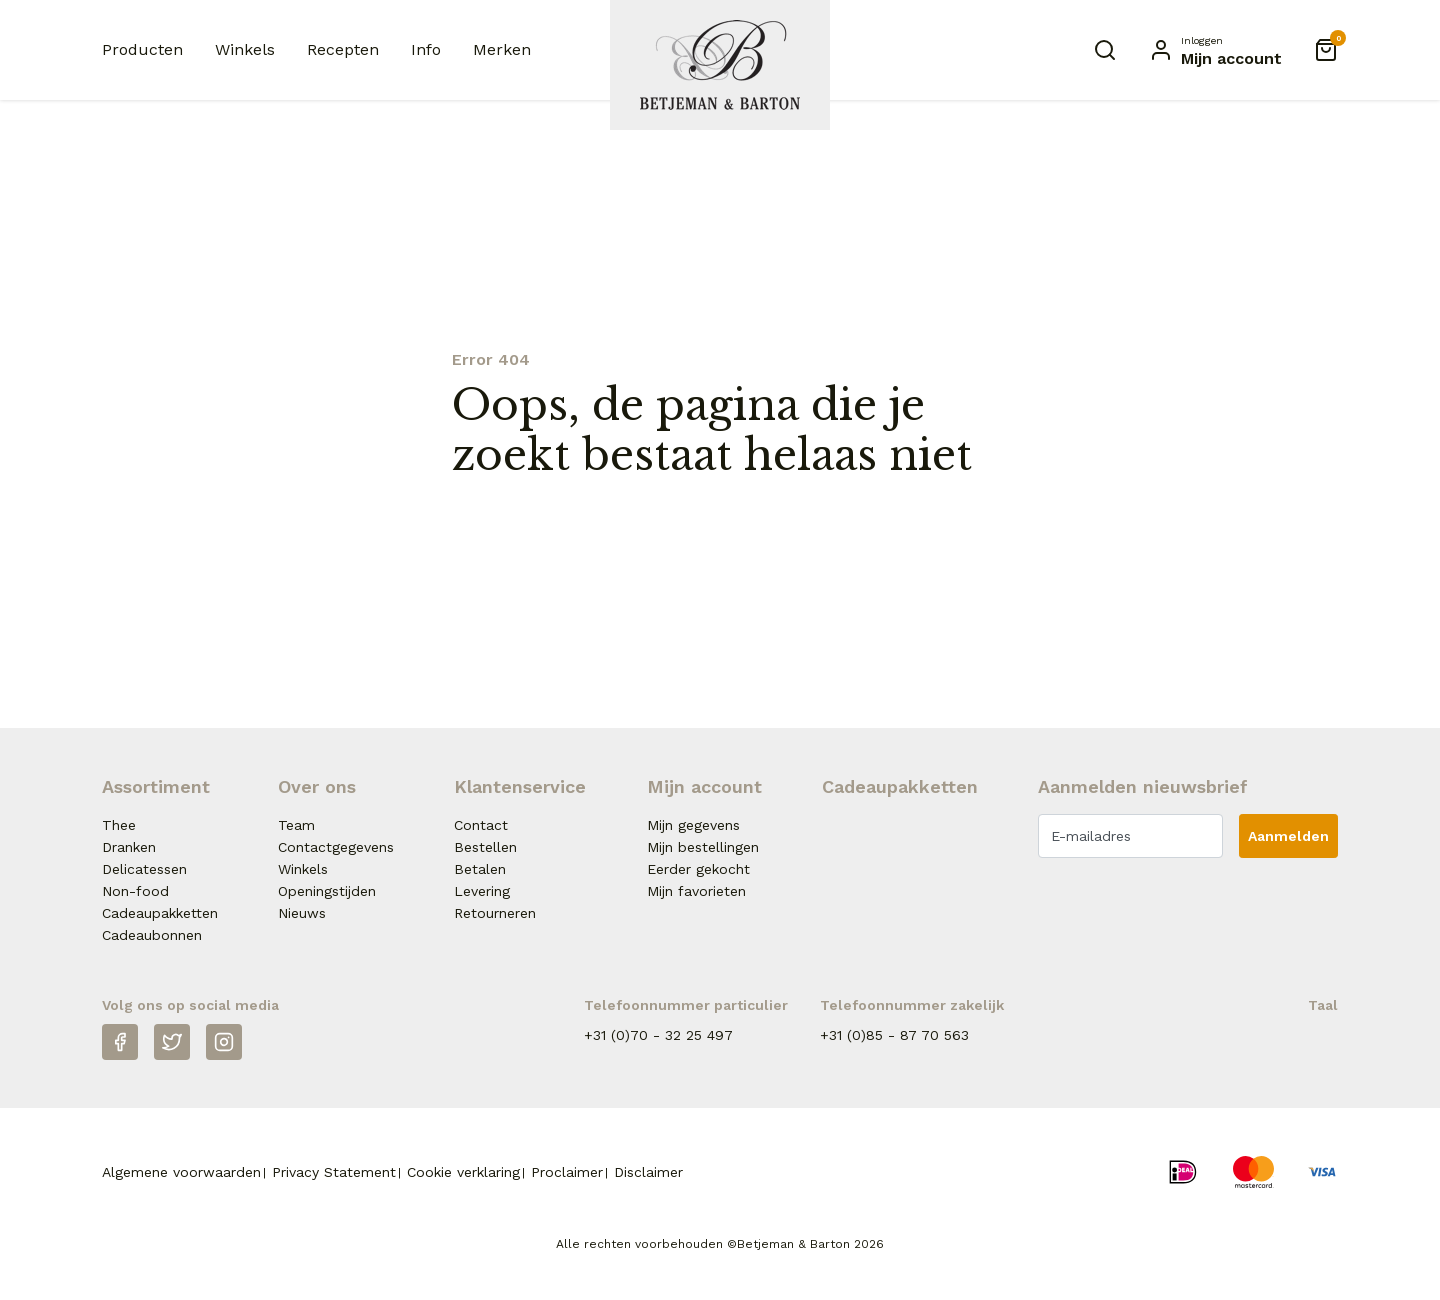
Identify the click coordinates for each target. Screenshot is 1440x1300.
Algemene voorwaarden (181, 1172)
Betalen (480, 869)
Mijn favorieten (696, 891)
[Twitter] (172, 1042)
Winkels (245, 49)
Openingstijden (327, 891)
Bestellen (485, 847)
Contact (481, 825)
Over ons (317, 786)
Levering (482, 891)
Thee (119, 825)
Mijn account (704, 786)
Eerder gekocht (698, 869)
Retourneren (495, 913)
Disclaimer (648, 1172)
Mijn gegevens (693, 825)
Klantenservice (520, 786)
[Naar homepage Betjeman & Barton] (720, 65)
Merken (502, 49)
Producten (142, 49)
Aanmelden (1288, 836)
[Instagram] (224, 1042)
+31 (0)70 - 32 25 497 (658, 1035)
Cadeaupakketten (160, 913)
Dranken (129, 847)
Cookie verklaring (463, 1172)
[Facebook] (120, 1042)
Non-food (135, 891)
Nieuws (302, 913)
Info (426, 49)
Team (296, 825)
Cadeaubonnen (152, 935)
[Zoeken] (1105, 50)
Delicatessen (144, 869)
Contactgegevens (336, 847)
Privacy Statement (334, 1172)
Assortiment (156, 786)
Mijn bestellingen (703, 847)
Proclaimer (567, 1172)
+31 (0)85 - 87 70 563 (894, 1035)
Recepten (343, 49)
